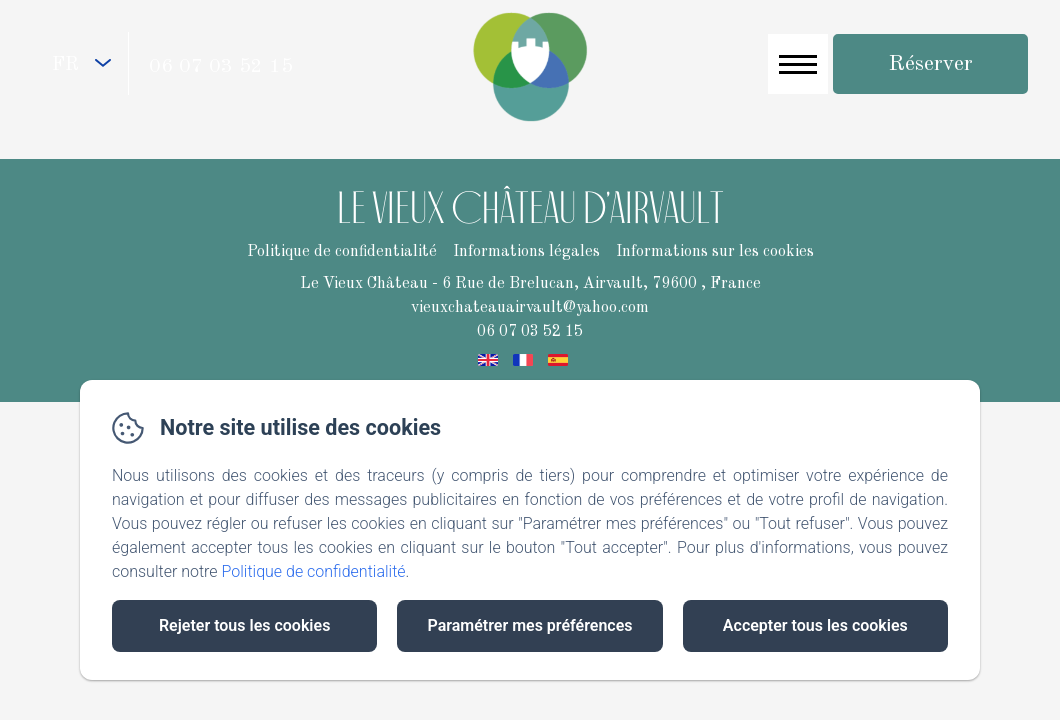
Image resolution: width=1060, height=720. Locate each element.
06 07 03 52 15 (221, 67)
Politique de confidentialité (314, 571)
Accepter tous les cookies (815, 625)
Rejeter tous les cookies (244, 625)
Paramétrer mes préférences (529, 625)
